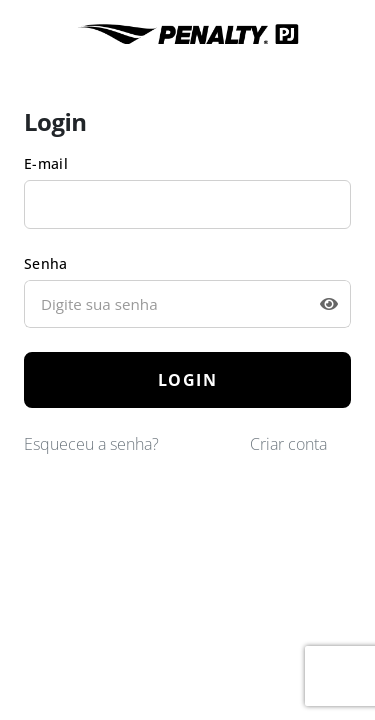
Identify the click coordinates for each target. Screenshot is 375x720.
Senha (46, 263)
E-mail (46, 163)
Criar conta (288, 444)
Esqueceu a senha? (91, 444)
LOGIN (188, 380)
